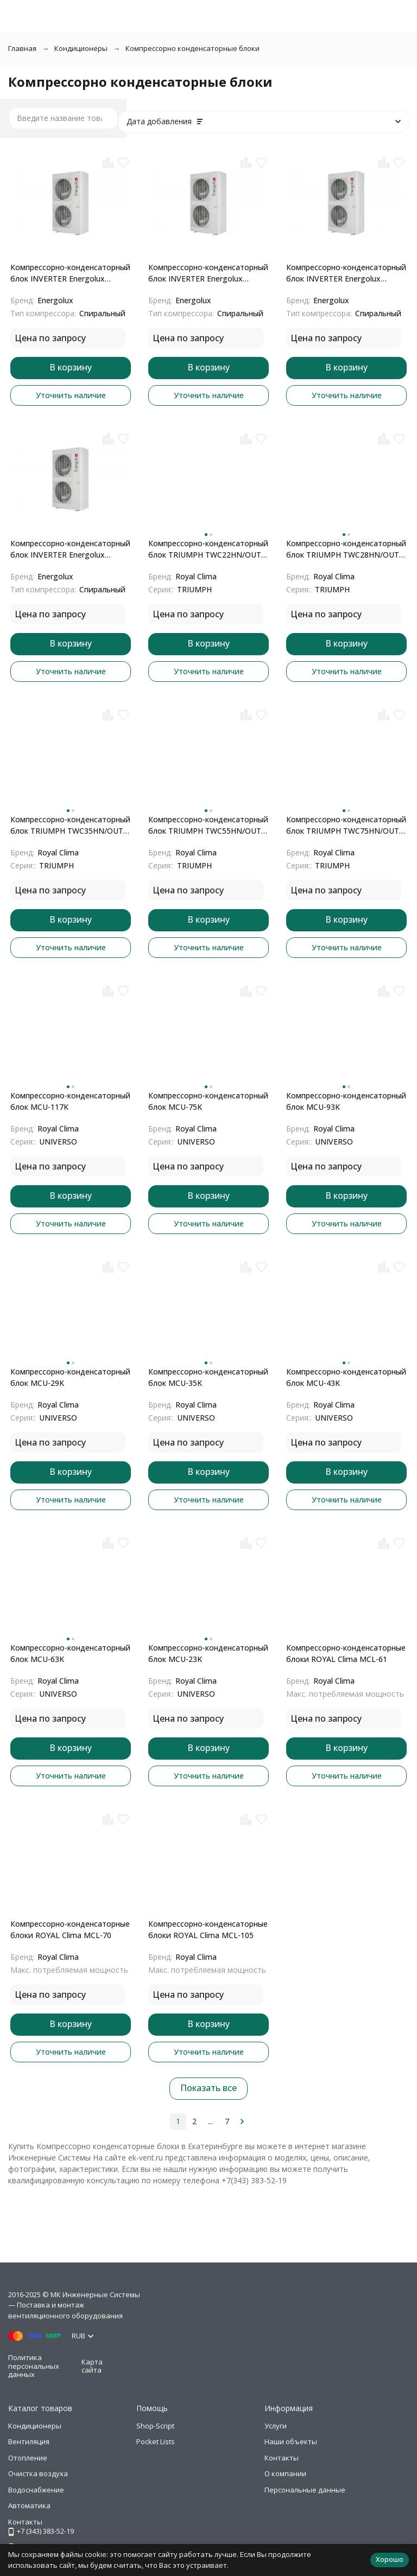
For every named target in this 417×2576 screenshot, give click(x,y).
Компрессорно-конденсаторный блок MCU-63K (70, 1653)
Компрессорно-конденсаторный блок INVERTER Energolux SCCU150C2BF (70, 549)
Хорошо (389, 2559)
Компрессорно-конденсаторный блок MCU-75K (208, 1101)
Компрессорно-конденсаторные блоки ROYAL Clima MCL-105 (208, 1929)
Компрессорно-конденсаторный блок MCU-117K (70, 1101)
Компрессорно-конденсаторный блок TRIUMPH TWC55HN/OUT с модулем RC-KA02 (208, 825)
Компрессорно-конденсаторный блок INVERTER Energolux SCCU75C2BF (70, 273)
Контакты (281, 2458)
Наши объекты (290, 2441)
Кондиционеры (81, 48)
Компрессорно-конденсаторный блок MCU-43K (346, 1377)
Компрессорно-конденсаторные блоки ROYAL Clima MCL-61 (346, 1653)
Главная (22, 48)
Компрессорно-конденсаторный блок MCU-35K (208, 1377)
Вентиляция (28, 2441)
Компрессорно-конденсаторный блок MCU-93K (346, 1101)
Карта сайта (92, 2366)
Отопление (27, 2458)
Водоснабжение (36, 2490)
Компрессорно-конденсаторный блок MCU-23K (208, 1653)
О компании (285, 2473)
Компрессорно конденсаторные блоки (192, 48)
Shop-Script (155, 2426)
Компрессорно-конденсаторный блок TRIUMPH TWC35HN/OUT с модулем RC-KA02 (70, 825)
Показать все (208, 2088)
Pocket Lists (155, 2441)
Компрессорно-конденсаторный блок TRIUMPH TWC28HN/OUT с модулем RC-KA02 (346, 549)
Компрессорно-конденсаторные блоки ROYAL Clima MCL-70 (70, 1929)
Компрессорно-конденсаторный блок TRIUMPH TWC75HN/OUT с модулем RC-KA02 (346, 825)
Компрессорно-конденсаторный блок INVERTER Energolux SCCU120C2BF (346, 273)
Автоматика (29, 2505)
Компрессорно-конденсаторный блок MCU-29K (70, 1377)
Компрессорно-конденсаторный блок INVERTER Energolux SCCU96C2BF (208, 273)
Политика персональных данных (33, 2366)
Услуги (275, 2426)
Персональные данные (304, 2490)
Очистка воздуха (38, 2473)
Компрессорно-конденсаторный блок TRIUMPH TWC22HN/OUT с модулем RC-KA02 (208, 549)
